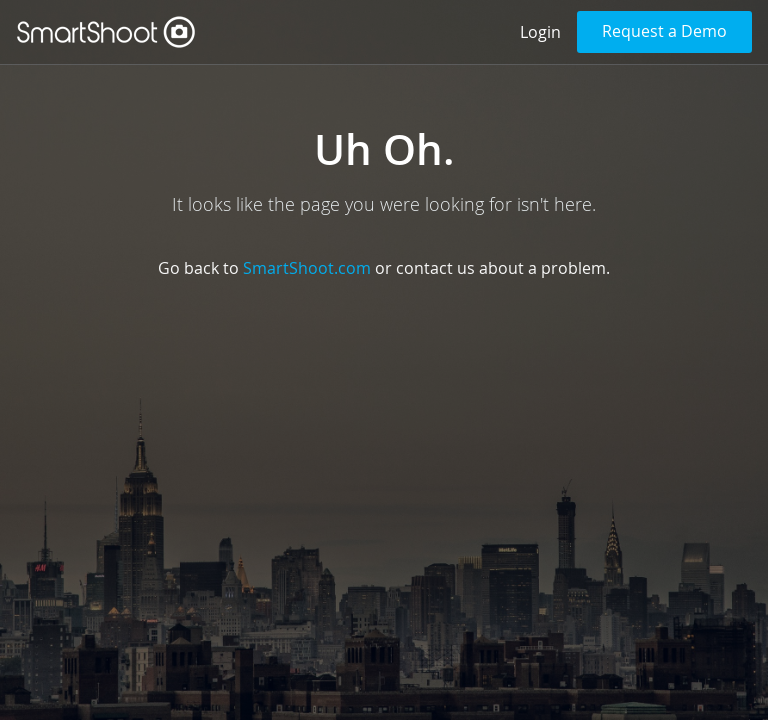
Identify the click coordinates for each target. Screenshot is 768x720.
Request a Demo (664, 31)
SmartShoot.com (307, 268)
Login (540, 32)
